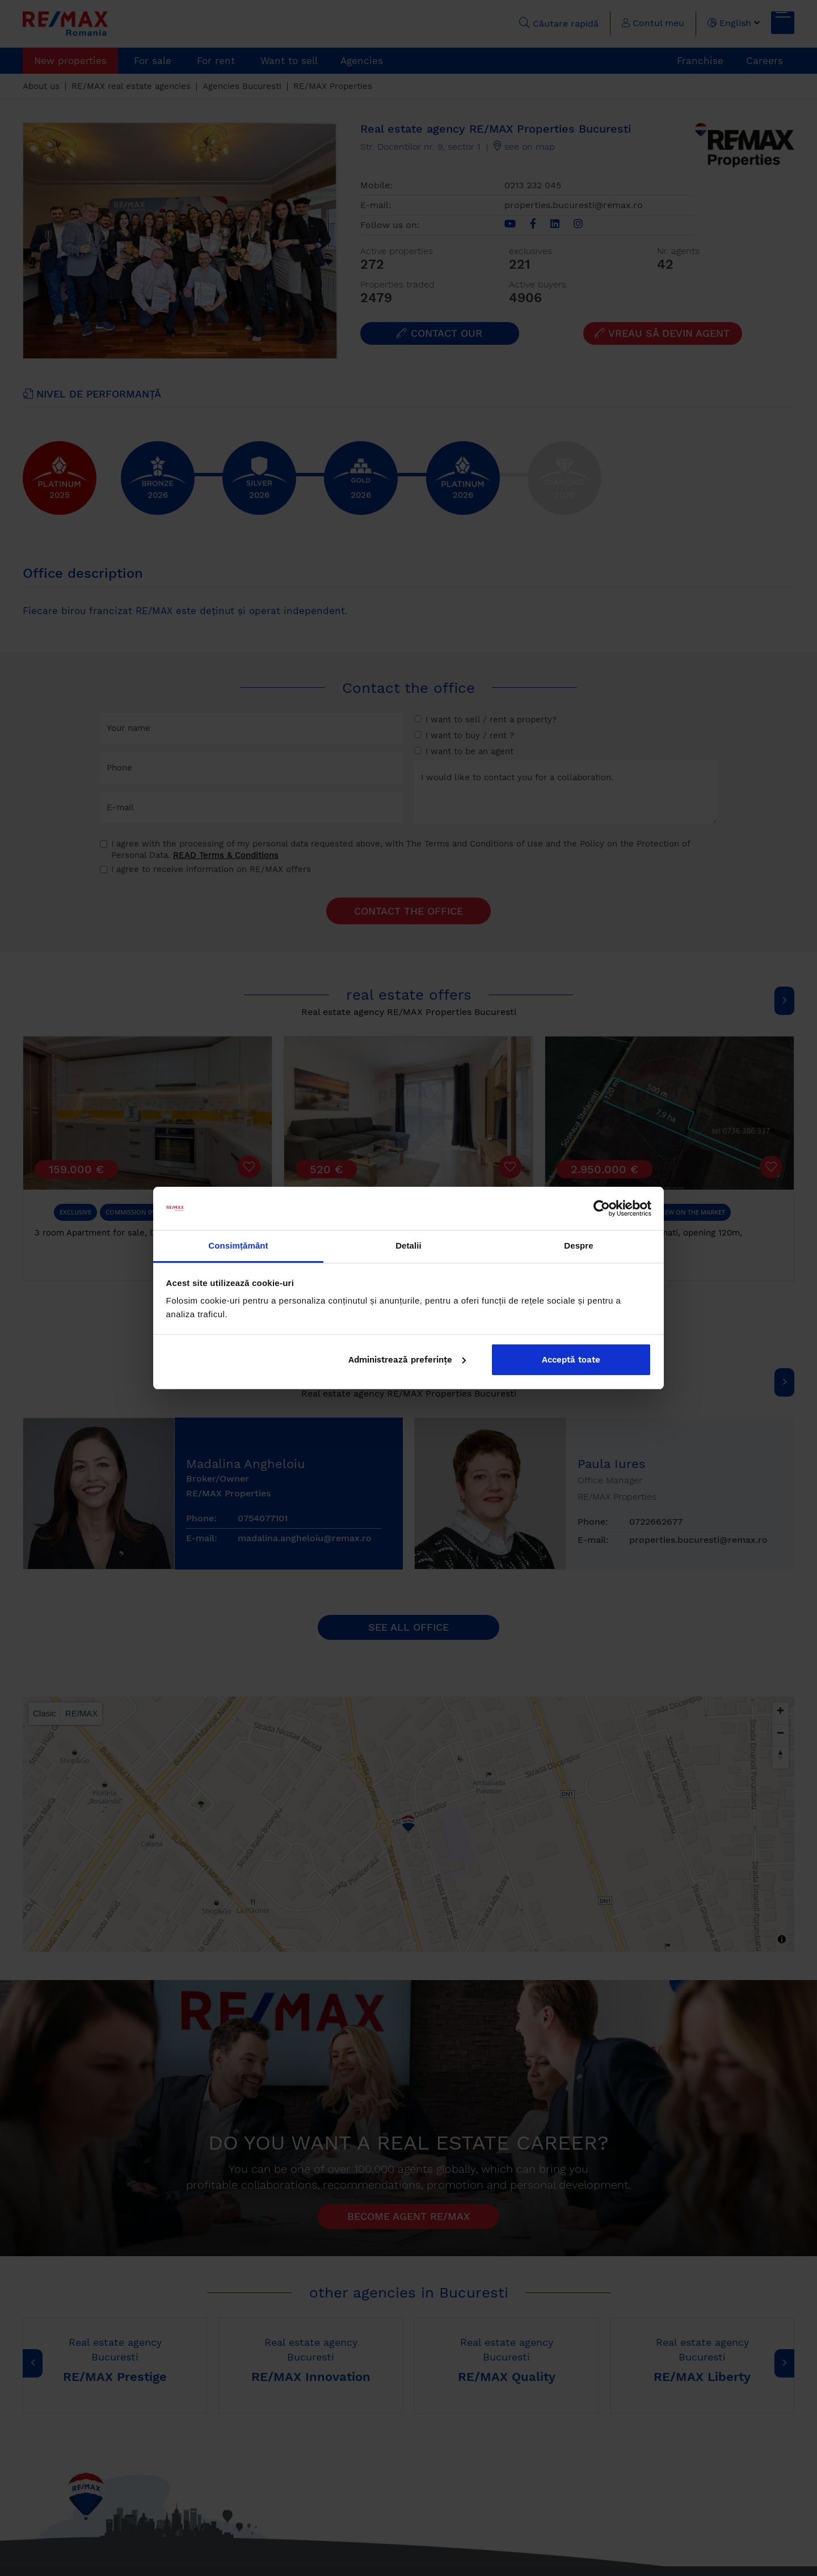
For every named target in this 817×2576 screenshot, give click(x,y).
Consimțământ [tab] (238, 1245)
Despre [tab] (578, 1245)
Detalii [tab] (408, 1245)
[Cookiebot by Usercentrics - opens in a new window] (601, 1208)
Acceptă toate (571, 1360)
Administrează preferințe (407, 1360)
